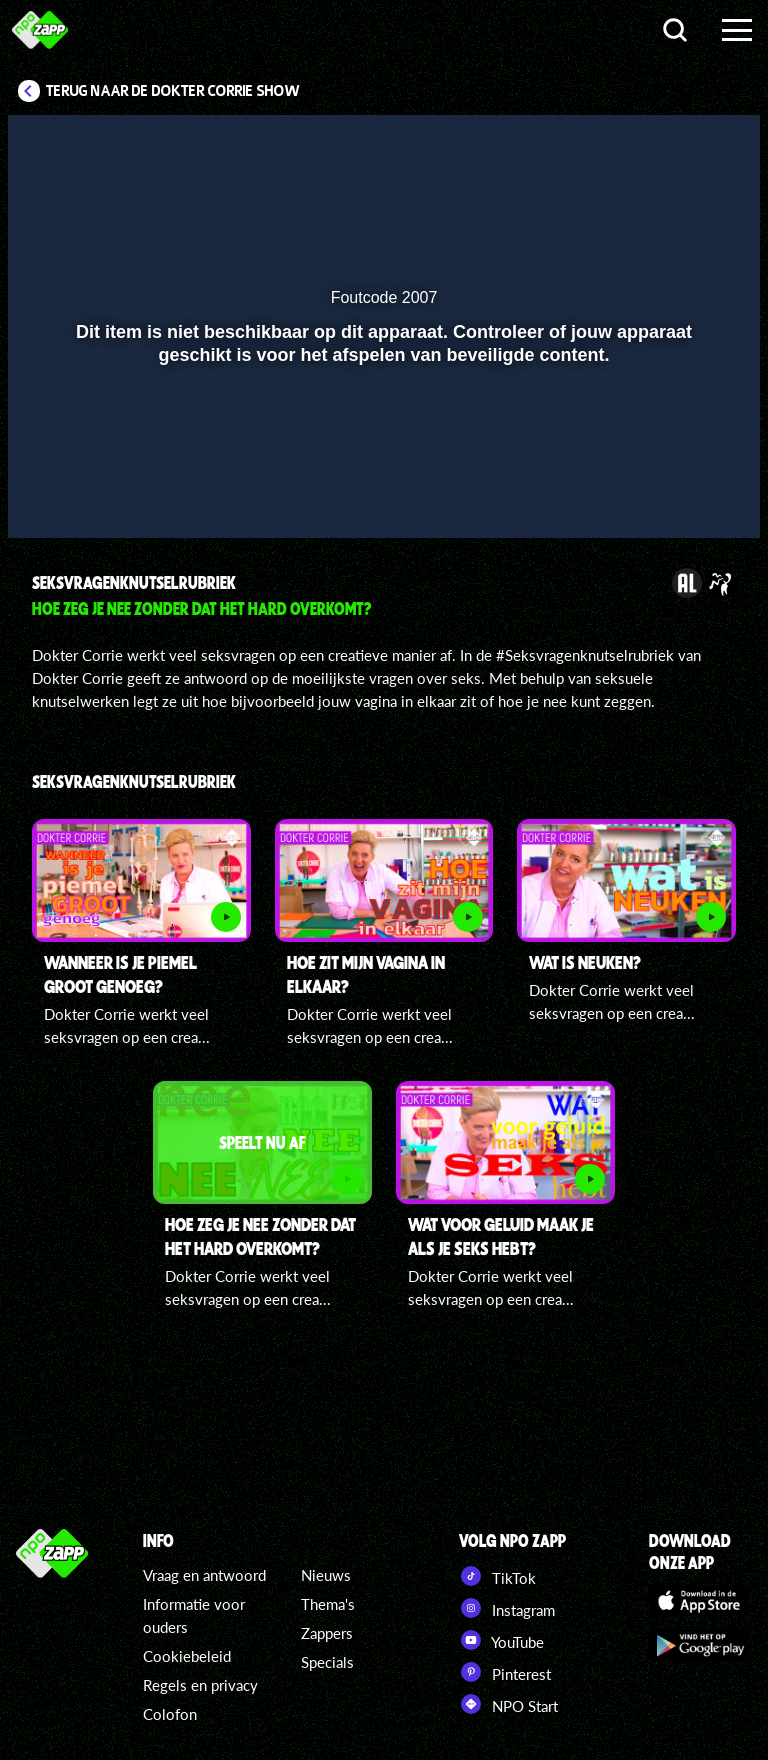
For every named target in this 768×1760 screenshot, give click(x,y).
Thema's (328, 1604)
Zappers (327, 1633)
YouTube (501, 1640)
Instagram (507, 1608)
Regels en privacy (200, 1685)
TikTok (497, 1576)
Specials (327, 1662)
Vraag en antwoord (204, 1575)
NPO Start (508, 1704)
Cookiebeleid (187, 1656)
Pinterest (505, 1672)
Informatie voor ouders (194, 1615)
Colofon (170, 1714)
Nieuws (326, 1575)
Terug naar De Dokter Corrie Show (173, 91)
